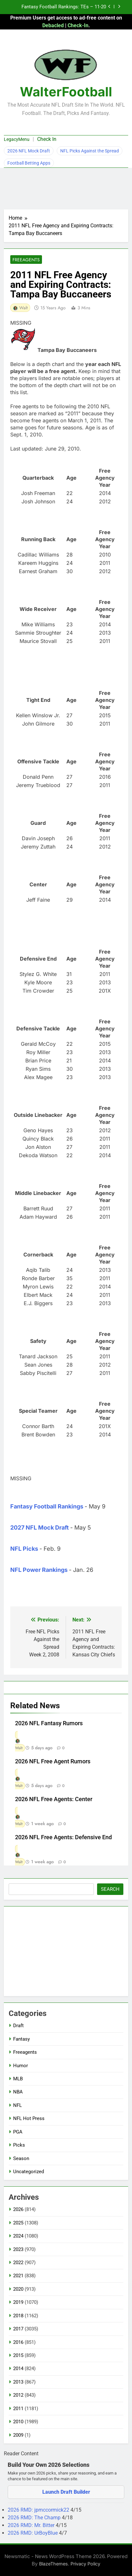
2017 (18, 2329)
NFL (17, 2105)
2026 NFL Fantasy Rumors (49, 1723)
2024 (18, 2236)
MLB (18, 2079)
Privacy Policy (85, 2563)
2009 (18, 2435)
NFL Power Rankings (39, 1569)
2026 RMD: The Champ (35, 2518)
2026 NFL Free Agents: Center (53, 1799)
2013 (18, 2382)
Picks (19, 2145)
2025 (18, 2223)
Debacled (53, 25)
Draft (18, 2025)
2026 (18, 2209)
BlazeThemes (53, 2563)
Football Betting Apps (28, 163)
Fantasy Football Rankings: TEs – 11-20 (63, 7)
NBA (18, 2092)
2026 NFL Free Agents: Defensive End (63, 1837)
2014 (18, 2368)
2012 (18, 2395)
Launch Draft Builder (66, 2492)
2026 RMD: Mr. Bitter (32, 2525)
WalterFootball (66, 92)
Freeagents (26, 259)
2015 (18, 2355)
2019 (18, 2302)
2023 (18, 2249)
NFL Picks (24, 1548)
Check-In (78, 25)
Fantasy (21, 2039)
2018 (18, 2316)
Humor (20, 2065)
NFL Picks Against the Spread (89, 150)
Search (110, 1889)
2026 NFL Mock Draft (28, 150)
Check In (46, 139)
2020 (18, 2289)
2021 (18, 2276)
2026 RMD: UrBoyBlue (33, 2533)
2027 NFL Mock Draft (39, 1527)
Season (21, 2158)
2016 (18, 2342)
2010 (18, 2422)
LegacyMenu (16, 139)
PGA (17, 2132)
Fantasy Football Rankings (46, 1506)
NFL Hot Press (29, 2118)
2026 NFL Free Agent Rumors (52, 1761)
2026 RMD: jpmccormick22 (39, 2510)
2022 (18, 2262)
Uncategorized (28, 2171)
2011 (18, 2408)
